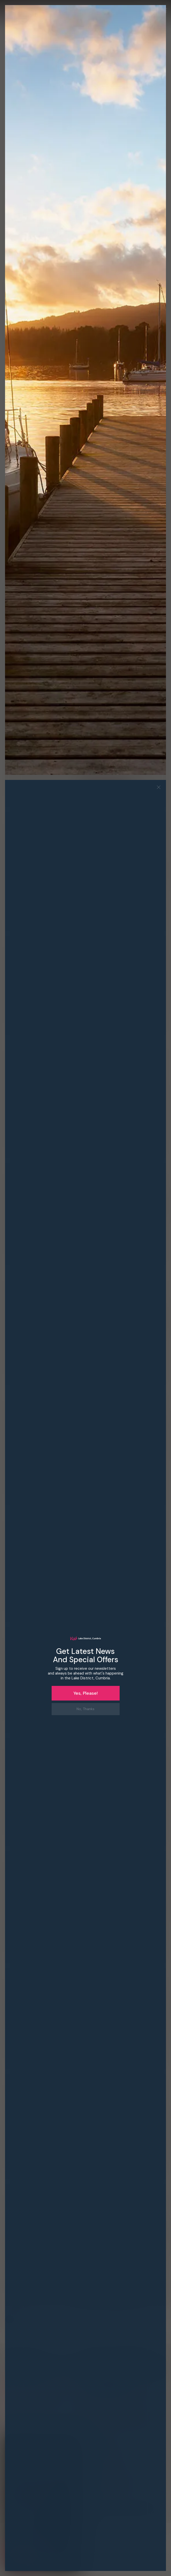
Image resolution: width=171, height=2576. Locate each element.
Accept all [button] (25, 2553)
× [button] (75, 2439)
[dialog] (85, 1288)
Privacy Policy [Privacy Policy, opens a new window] (20, 2486)
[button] (43, 2493)
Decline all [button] (59, 2553)
